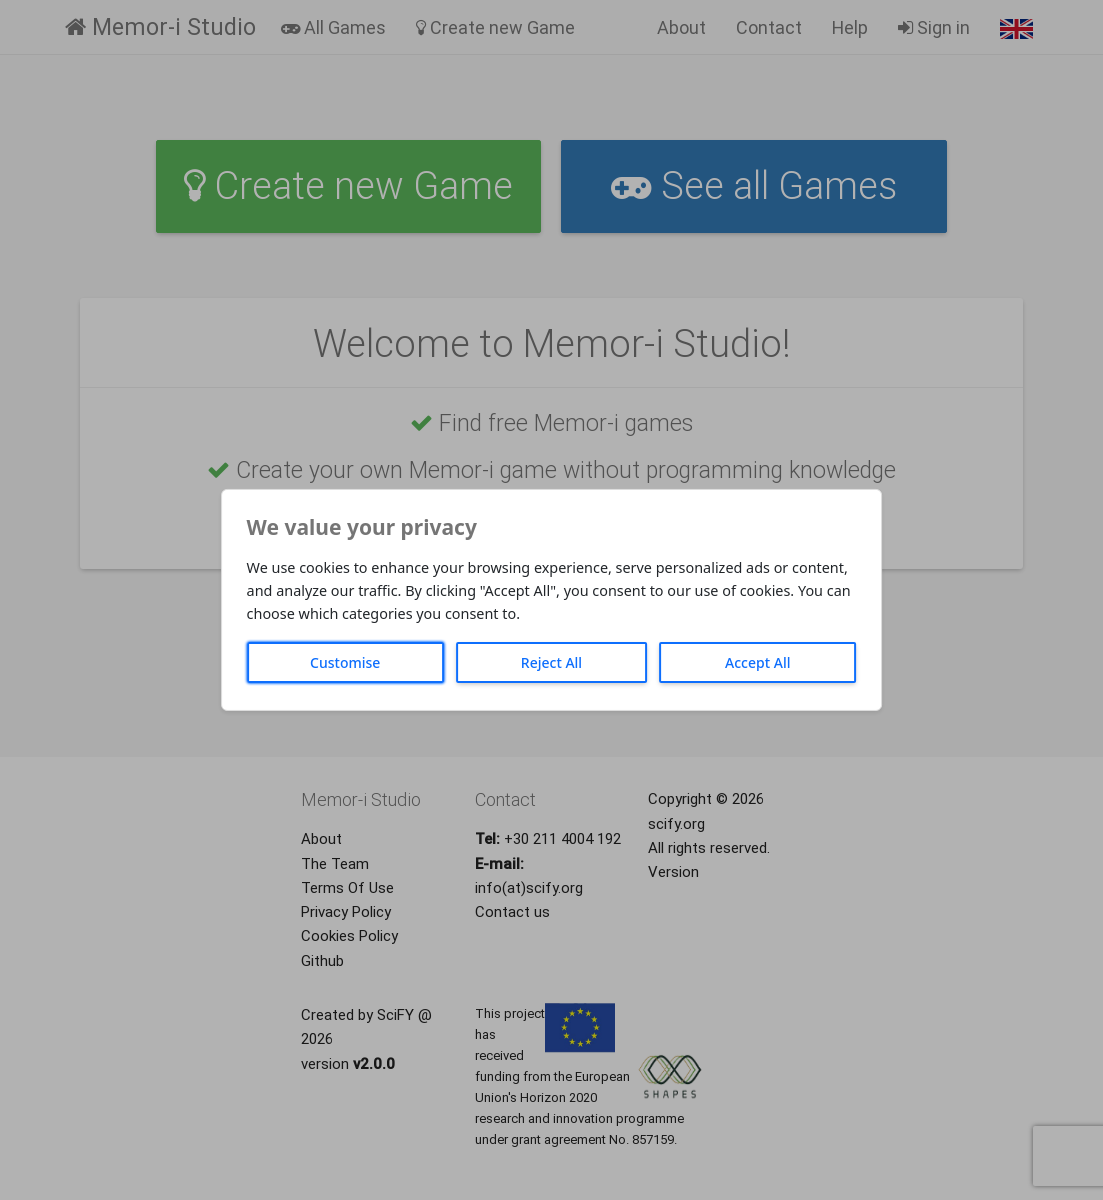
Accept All (757, 662)
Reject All (551, 662)
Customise (345, 662)
